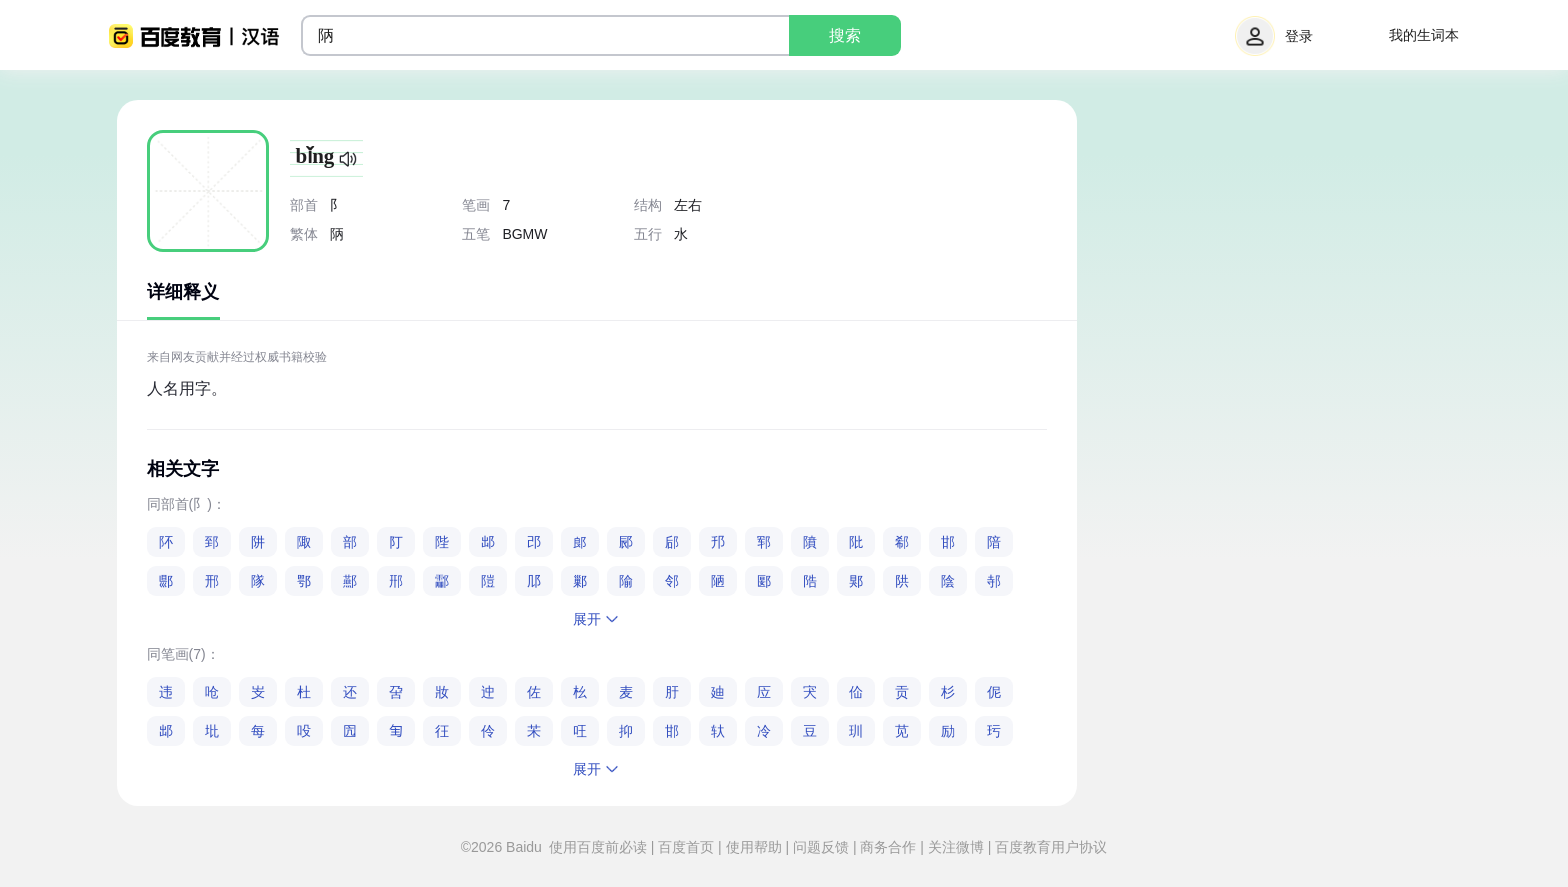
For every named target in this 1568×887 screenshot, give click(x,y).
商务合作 (889, 847)
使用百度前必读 (600, 847)
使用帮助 (754, 847)
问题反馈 (821, 847)
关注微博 (956, 847)
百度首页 (686, 847)
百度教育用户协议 (1049, 847)
